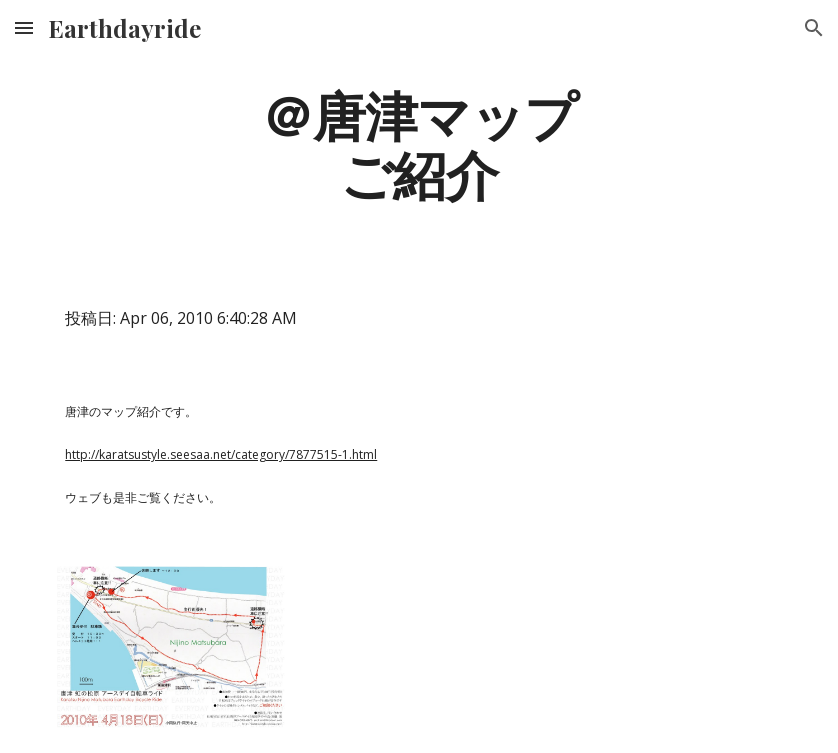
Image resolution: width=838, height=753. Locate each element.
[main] (419, 143)
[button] (24, 27)
